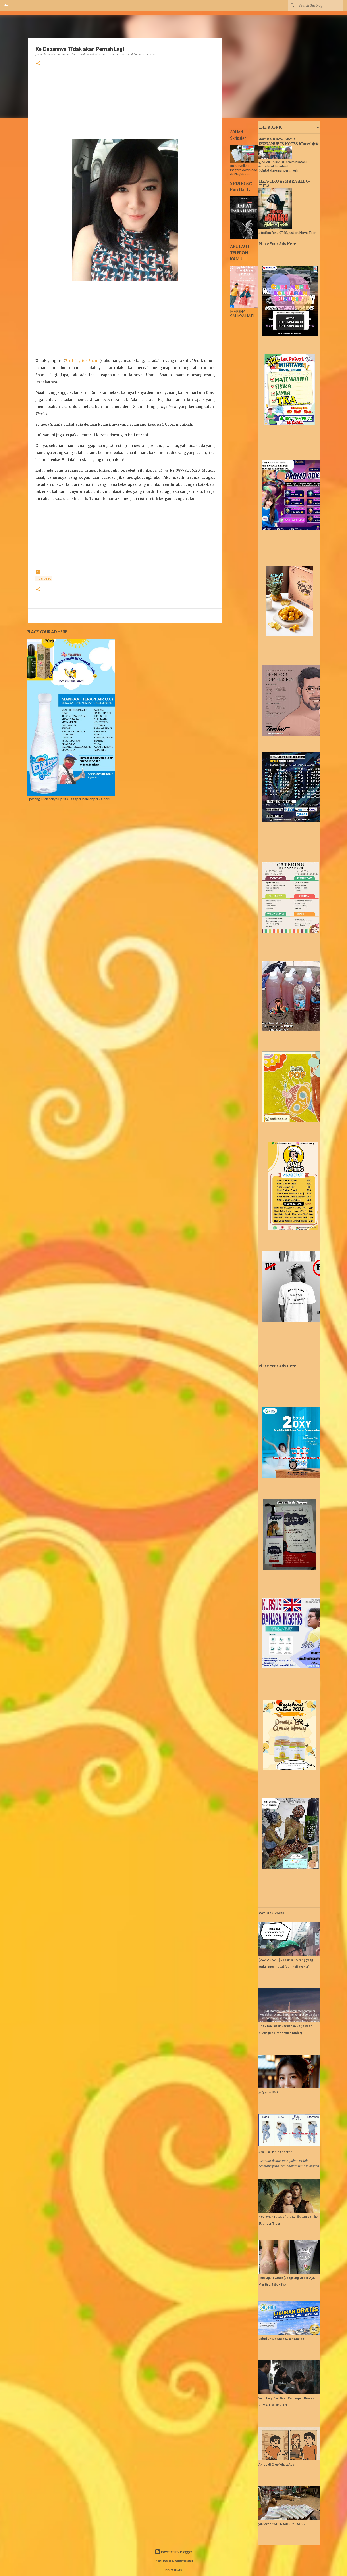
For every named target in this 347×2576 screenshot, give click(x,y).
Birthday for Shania (82, 360)
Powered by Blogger (173, 2551)
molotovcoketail (184, 2560)
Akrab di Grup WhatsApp (276, 2464)
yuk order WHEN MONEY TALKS (281, 2524)
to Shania (44, 578)
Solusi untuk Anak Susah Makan (281, 2339)
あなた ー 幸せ (268, 2092)
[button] (38, 64)
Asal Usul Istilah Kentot (275, 2152)
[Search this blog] (320, 5)
